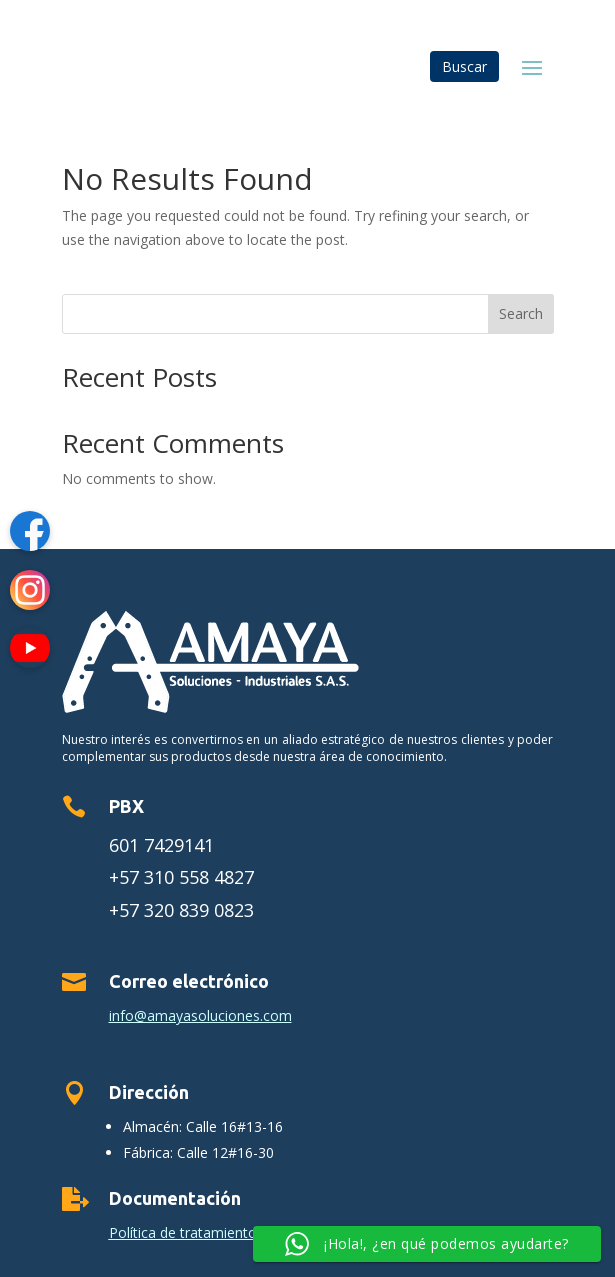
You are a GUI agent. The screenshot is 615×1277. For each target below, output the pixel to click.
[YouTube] (30, 651)
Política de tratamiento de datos (213, 1232)
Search (521, 313)
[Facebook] (30, 534)
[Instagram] (30, 593)
